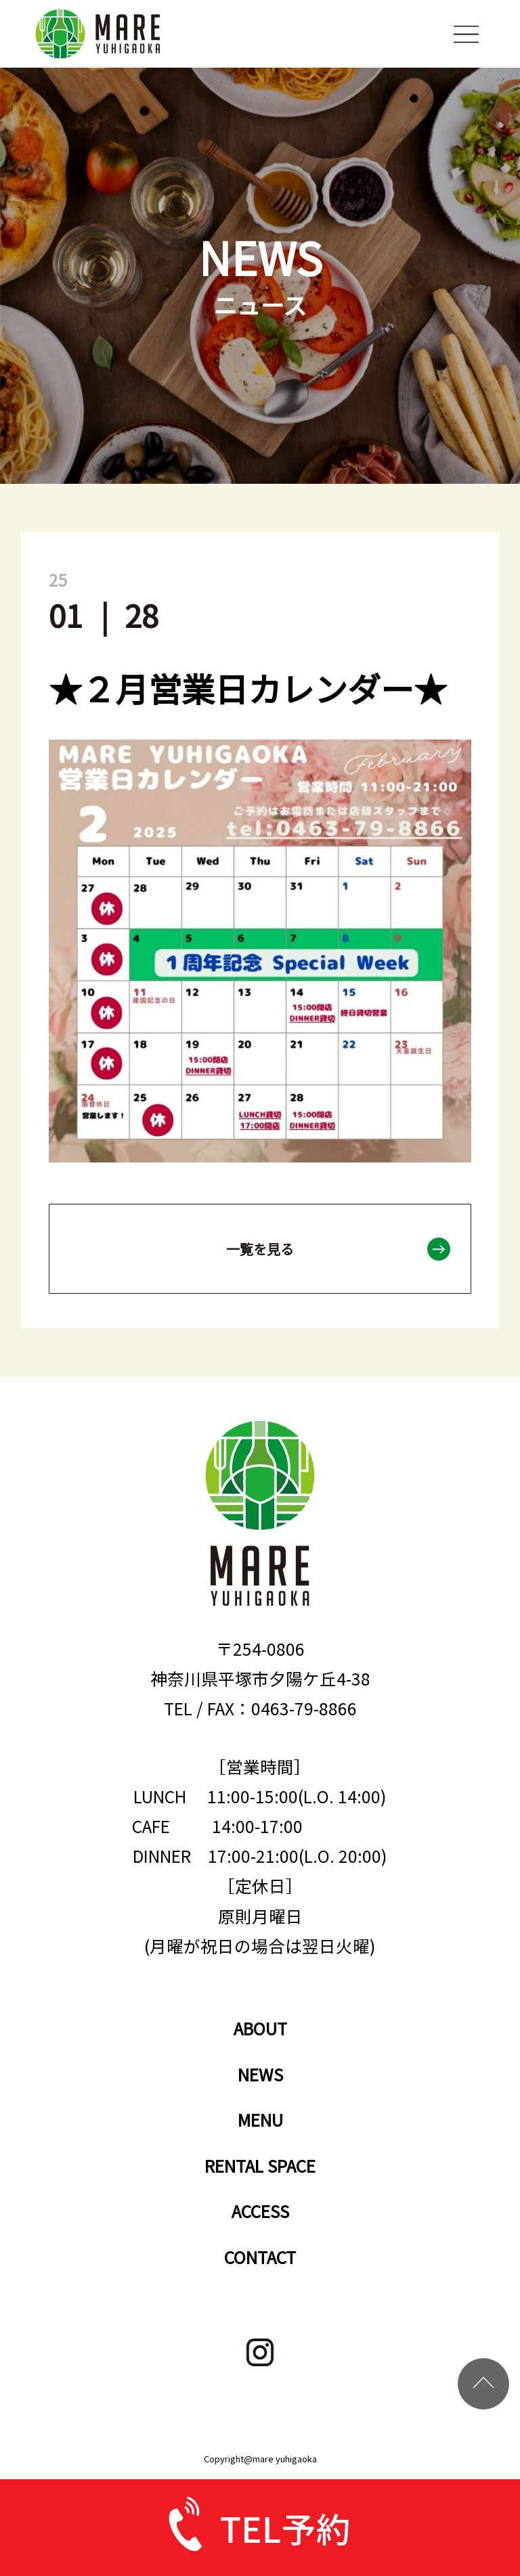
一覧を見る (260, 1249)
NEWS (260, 2074)
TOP (483, 2384)
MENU (260, 2119)
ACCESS (260, 2210)
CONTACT (260, 2256)
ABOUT (260, 2028)
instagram (260, 2352)
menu (466, 34)
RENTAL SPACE (260, 2165)
